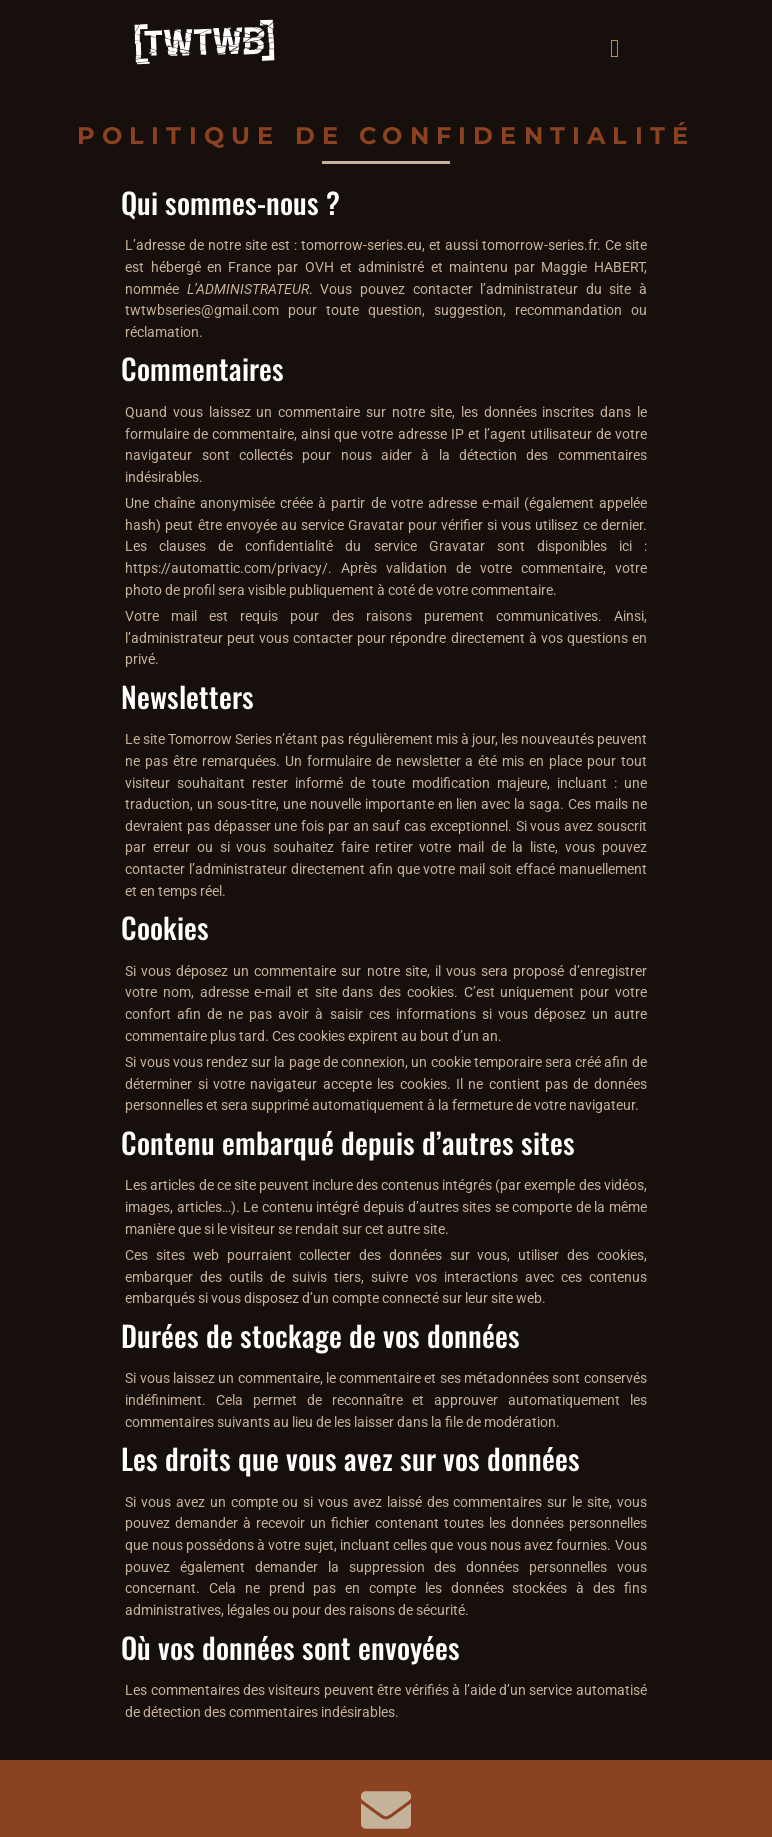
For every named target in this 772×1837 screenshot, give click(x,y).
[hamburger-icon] (614, 46)
